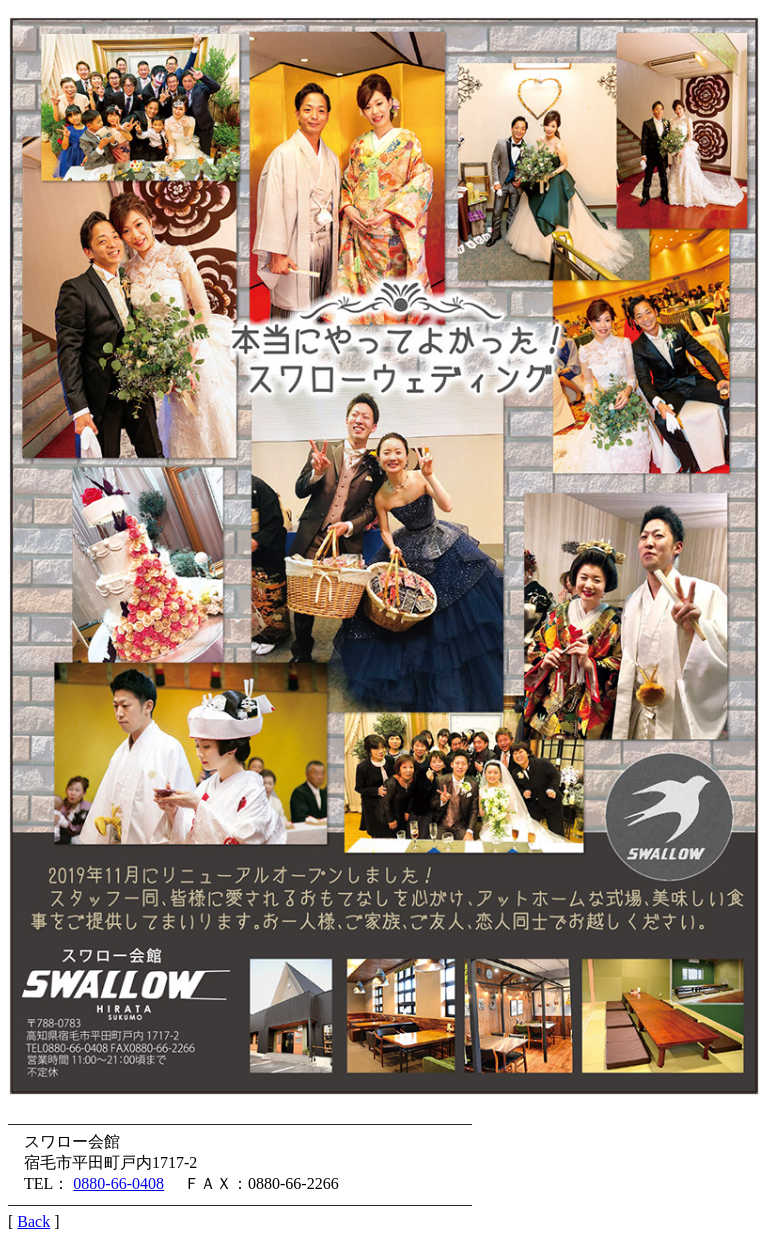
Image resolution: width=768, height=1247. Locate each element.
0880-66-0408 (118, 1183)
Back (33, 1221)
